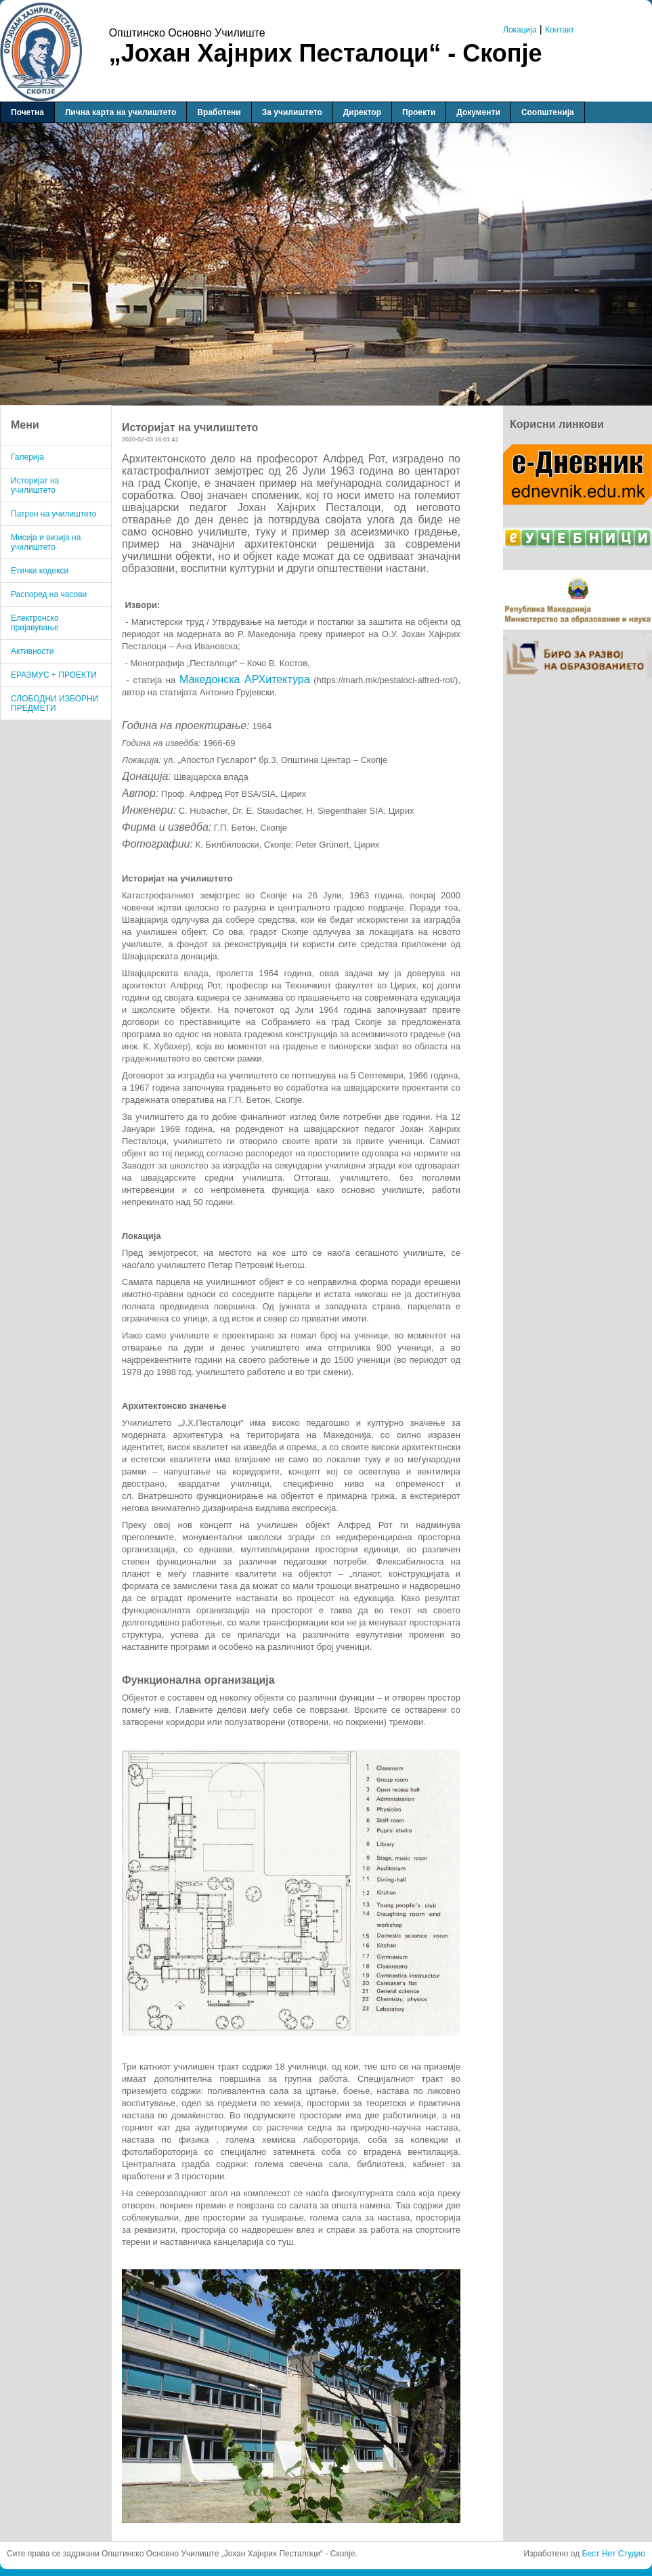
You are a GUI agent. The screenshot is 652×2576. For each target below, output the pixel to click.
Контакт (559, 30)
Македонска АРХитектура (244, 679)
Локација (520, 30)
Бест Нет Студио (613, 2553)
